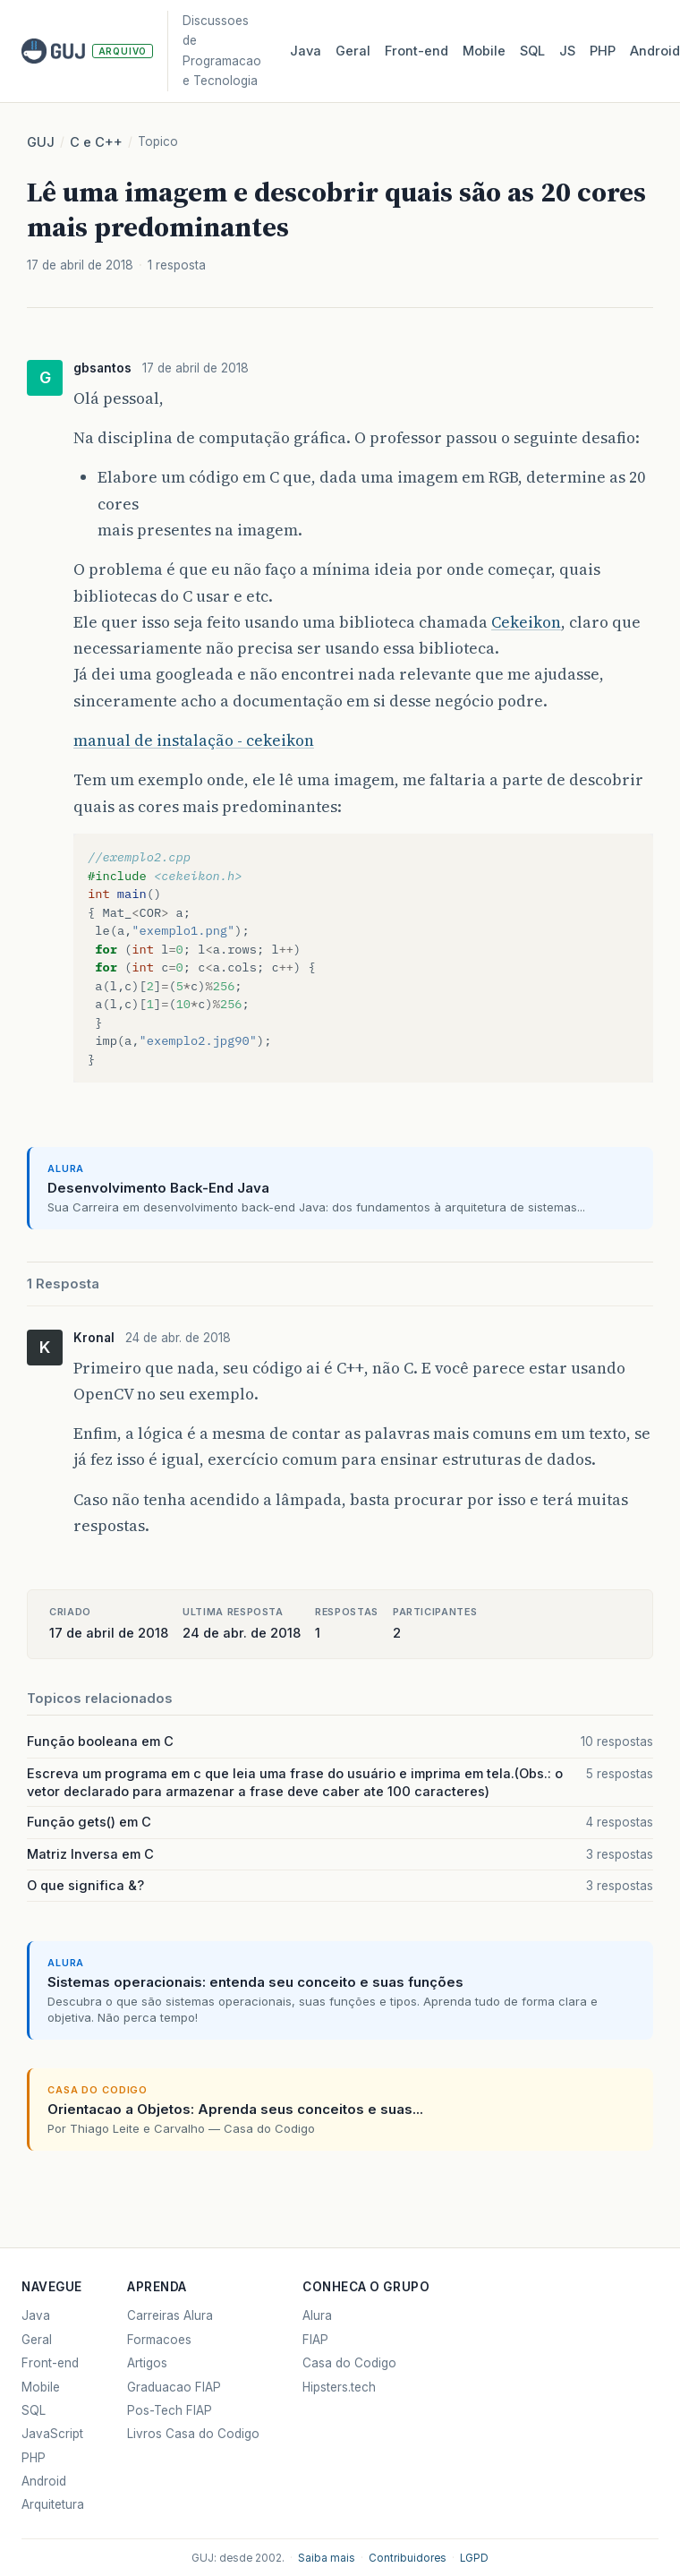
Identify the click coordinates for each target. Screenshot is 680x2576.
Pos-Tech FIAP (169, 2410)
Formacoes (159, 2339)
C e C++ (96, 142)
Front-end (50, 2363)
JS (567, 51)
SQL (532, 51)
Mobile (484, 51)
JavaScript (52, 2433)
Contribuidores (407, 2558)
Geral (353, 51)
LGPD (474, 2558)
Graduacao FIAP (174, 2387)
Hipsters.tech (339, 2387)
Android (43, 2481)
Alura (317, 2315)
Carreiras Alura (170, 2315)
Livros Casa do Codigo (193, 2433)
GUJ (41, 142)
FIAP (315, 2339)
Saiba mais (326, 2558)
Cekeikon (526, 622)
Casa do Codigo (349, 2363)
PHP (603, 51)
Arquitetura (52, 2504)
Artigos (147, 2363)
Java (305, 51)
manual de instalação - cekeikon (193, 740)
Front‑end (416, 51)
